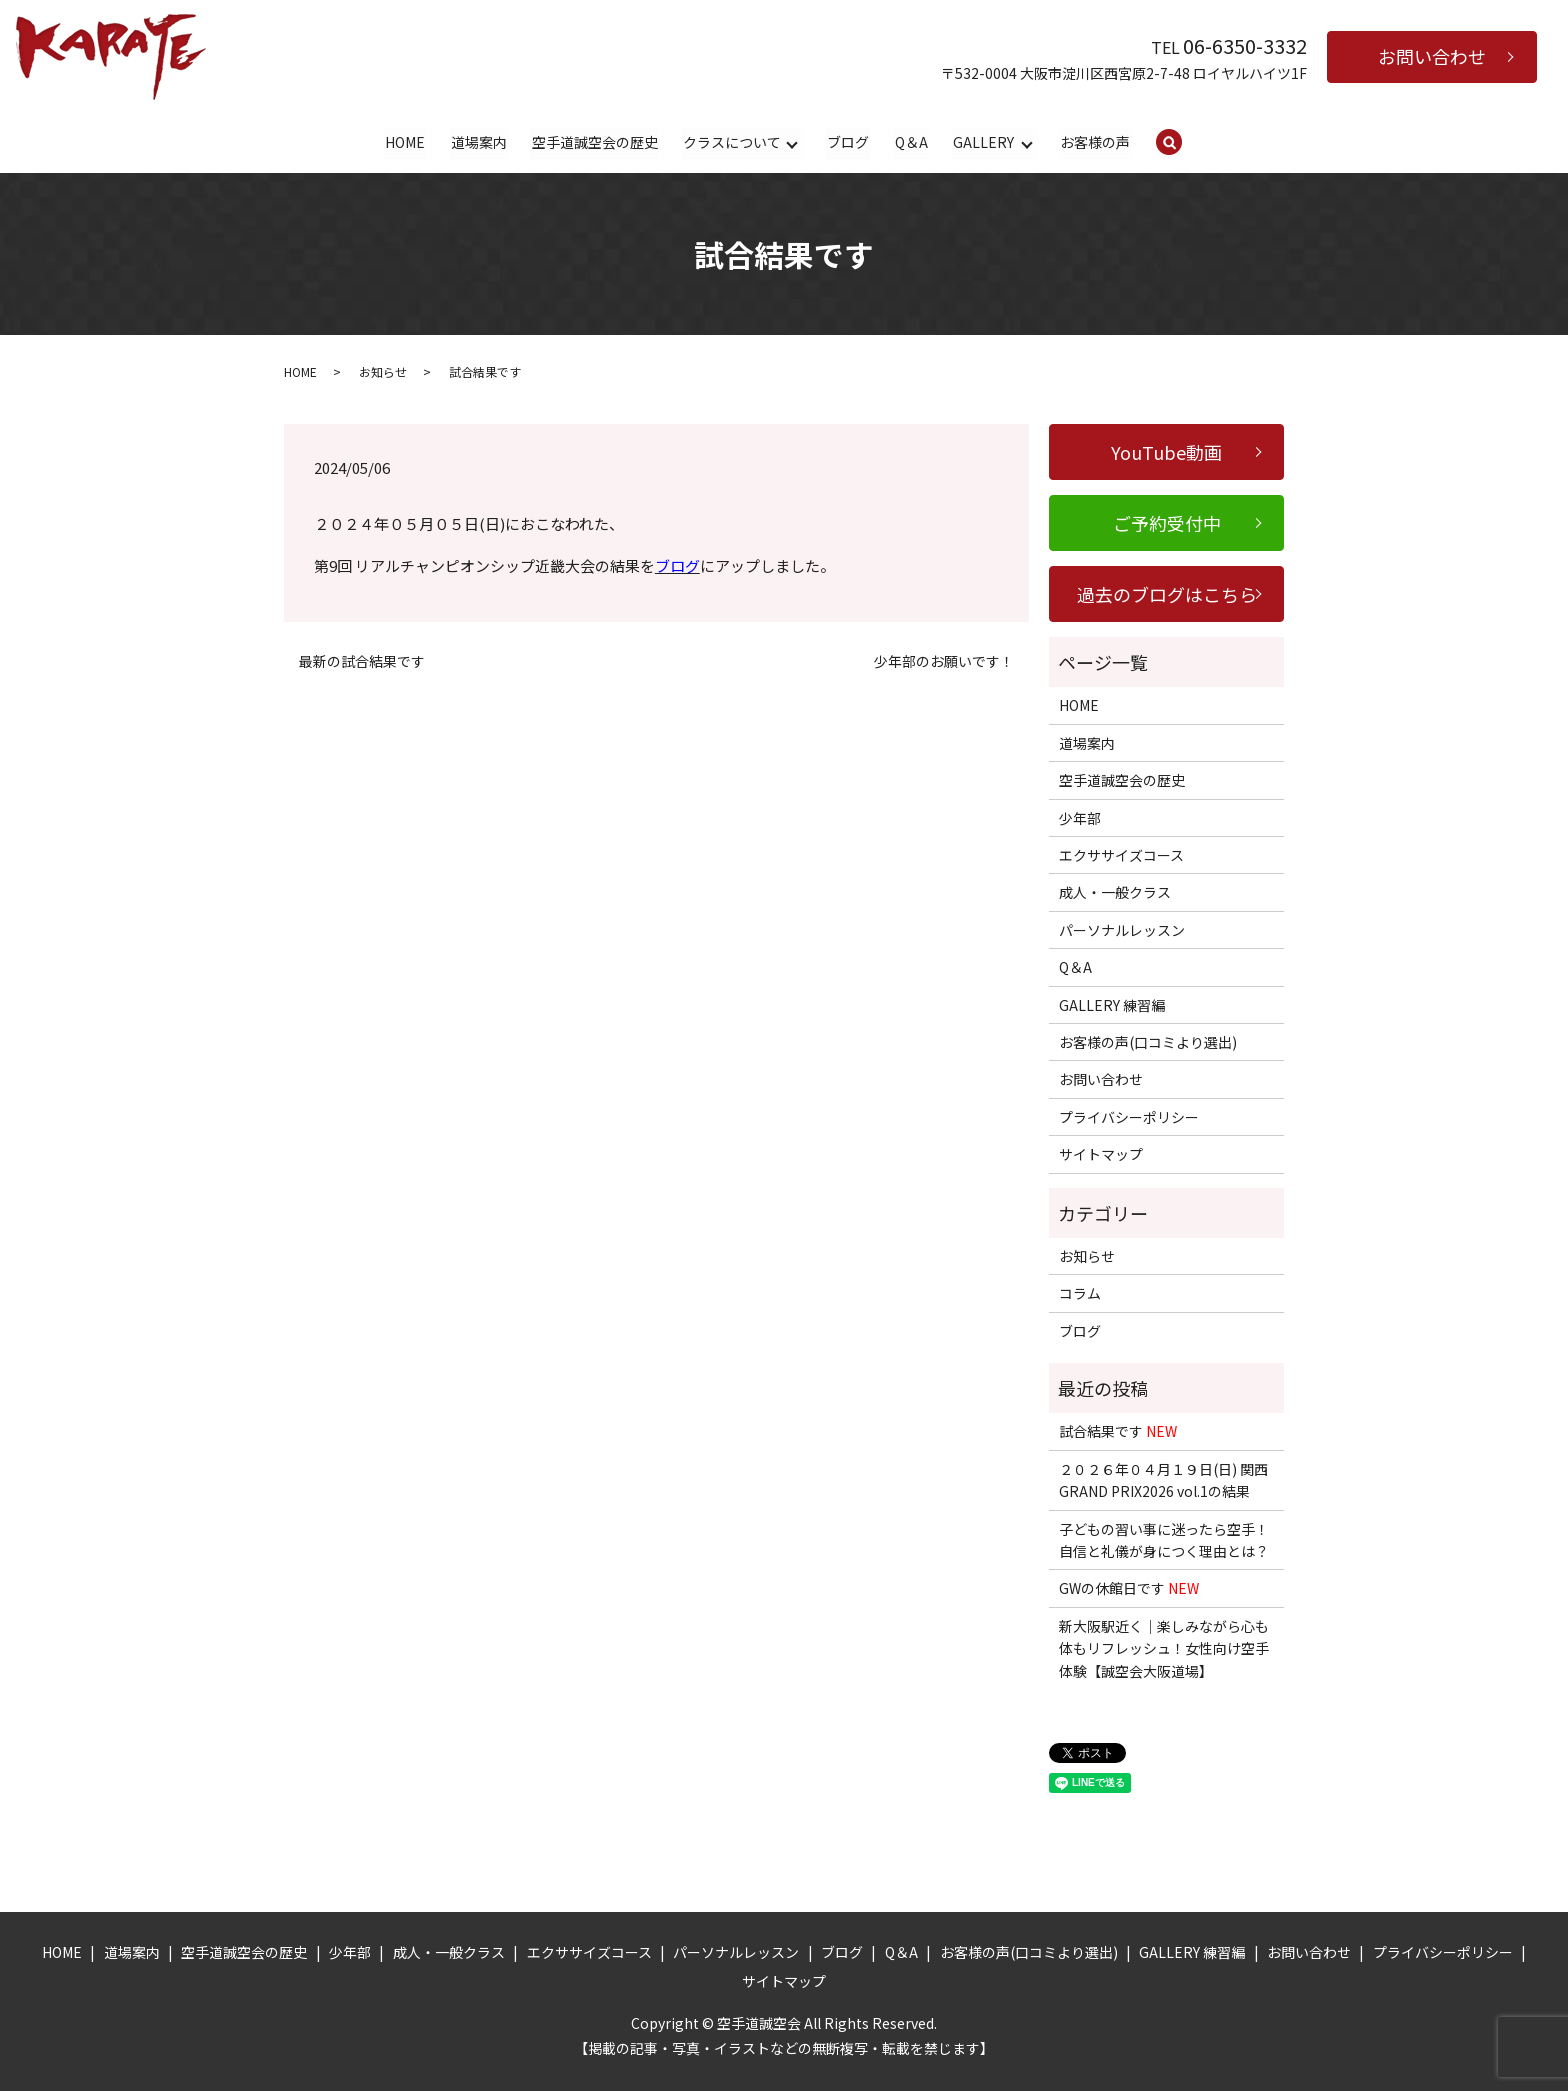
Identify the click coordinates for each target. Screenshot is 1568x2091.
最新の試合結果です (362, 662)
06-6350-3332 (1245, 45)
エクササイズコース (1121, 856)
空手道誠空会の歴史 (595, 142)
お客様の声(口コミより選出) (1148, 1043)
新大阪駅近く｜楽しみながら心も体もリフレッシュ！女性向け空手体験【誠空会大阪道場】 (1164, 1649)
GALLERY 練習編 (1112, 1005)
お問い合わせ (1432, 56)
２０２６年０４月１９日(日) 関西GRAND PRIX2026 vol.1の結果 (1163, 1481)
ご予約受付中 (1167, 524)
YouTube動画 (1166, 453)
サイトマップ (1101, 1155)
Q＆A (911, 142)
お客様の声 (1095, 142)
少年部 (1080, 818)
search (1182, 143)
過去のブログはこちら (1167, 595)
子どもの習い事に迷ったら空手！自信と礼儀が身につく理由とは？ (1164, 1540)
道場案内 (479, 142)
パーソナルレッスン (1122, 931)
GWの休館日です (1129, 1589)
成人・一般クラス (1115, 893)
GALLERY (983, 142)
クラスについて (732, 142)
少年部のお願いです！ (944, 662)
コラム (1080, 1294)
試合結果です (1118, 1432)
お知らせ (383, 371)
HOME (406, 142)
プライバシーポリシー (1129, 1118)
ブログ (848, 142)
